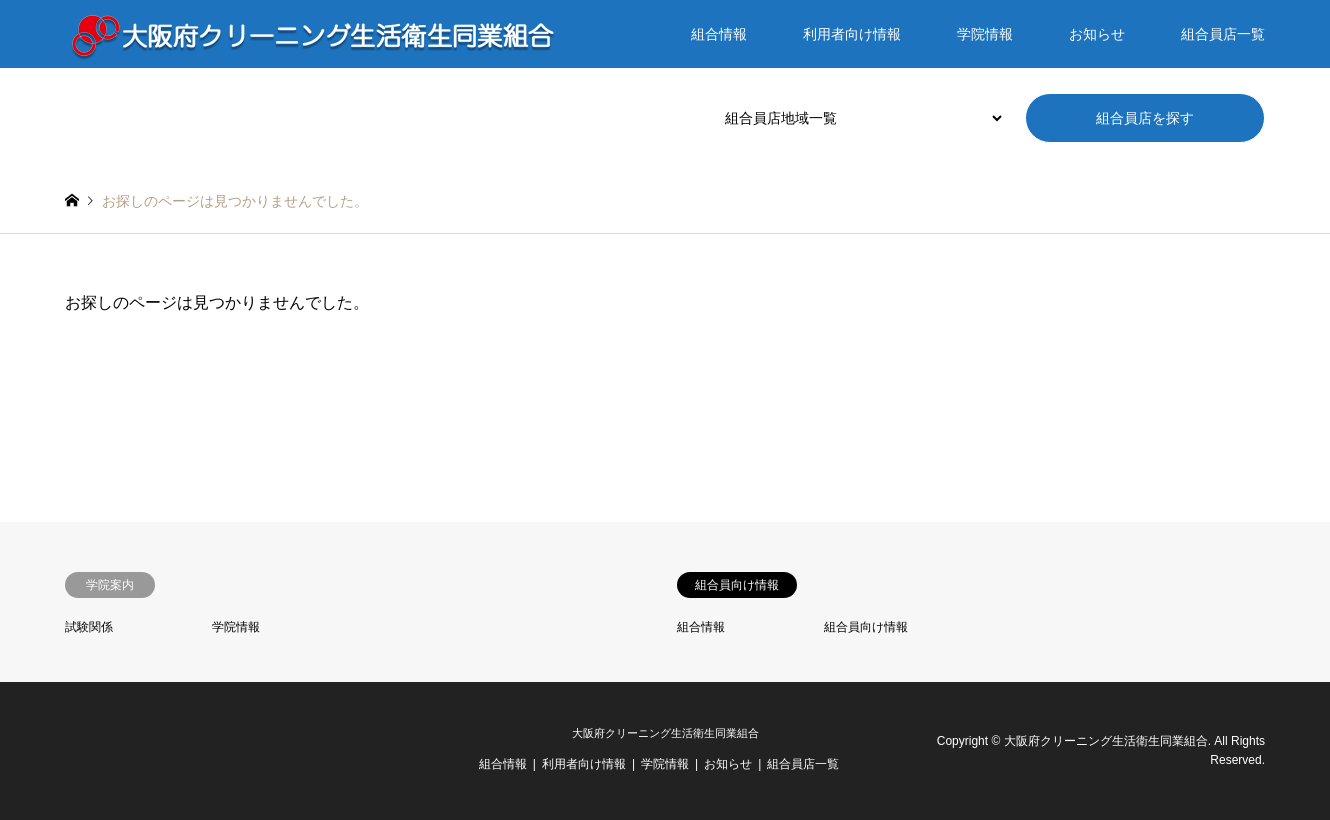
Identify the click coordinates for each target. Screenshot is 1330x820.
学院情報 (985, 34)
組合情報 (719, 34)
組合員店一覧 (1223, 34)
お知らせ (1097, 34)
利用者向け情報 (852, 34)
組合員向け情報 (866, 627)
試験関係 (89, 627)
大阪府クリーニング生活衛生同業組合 (665, 733)
